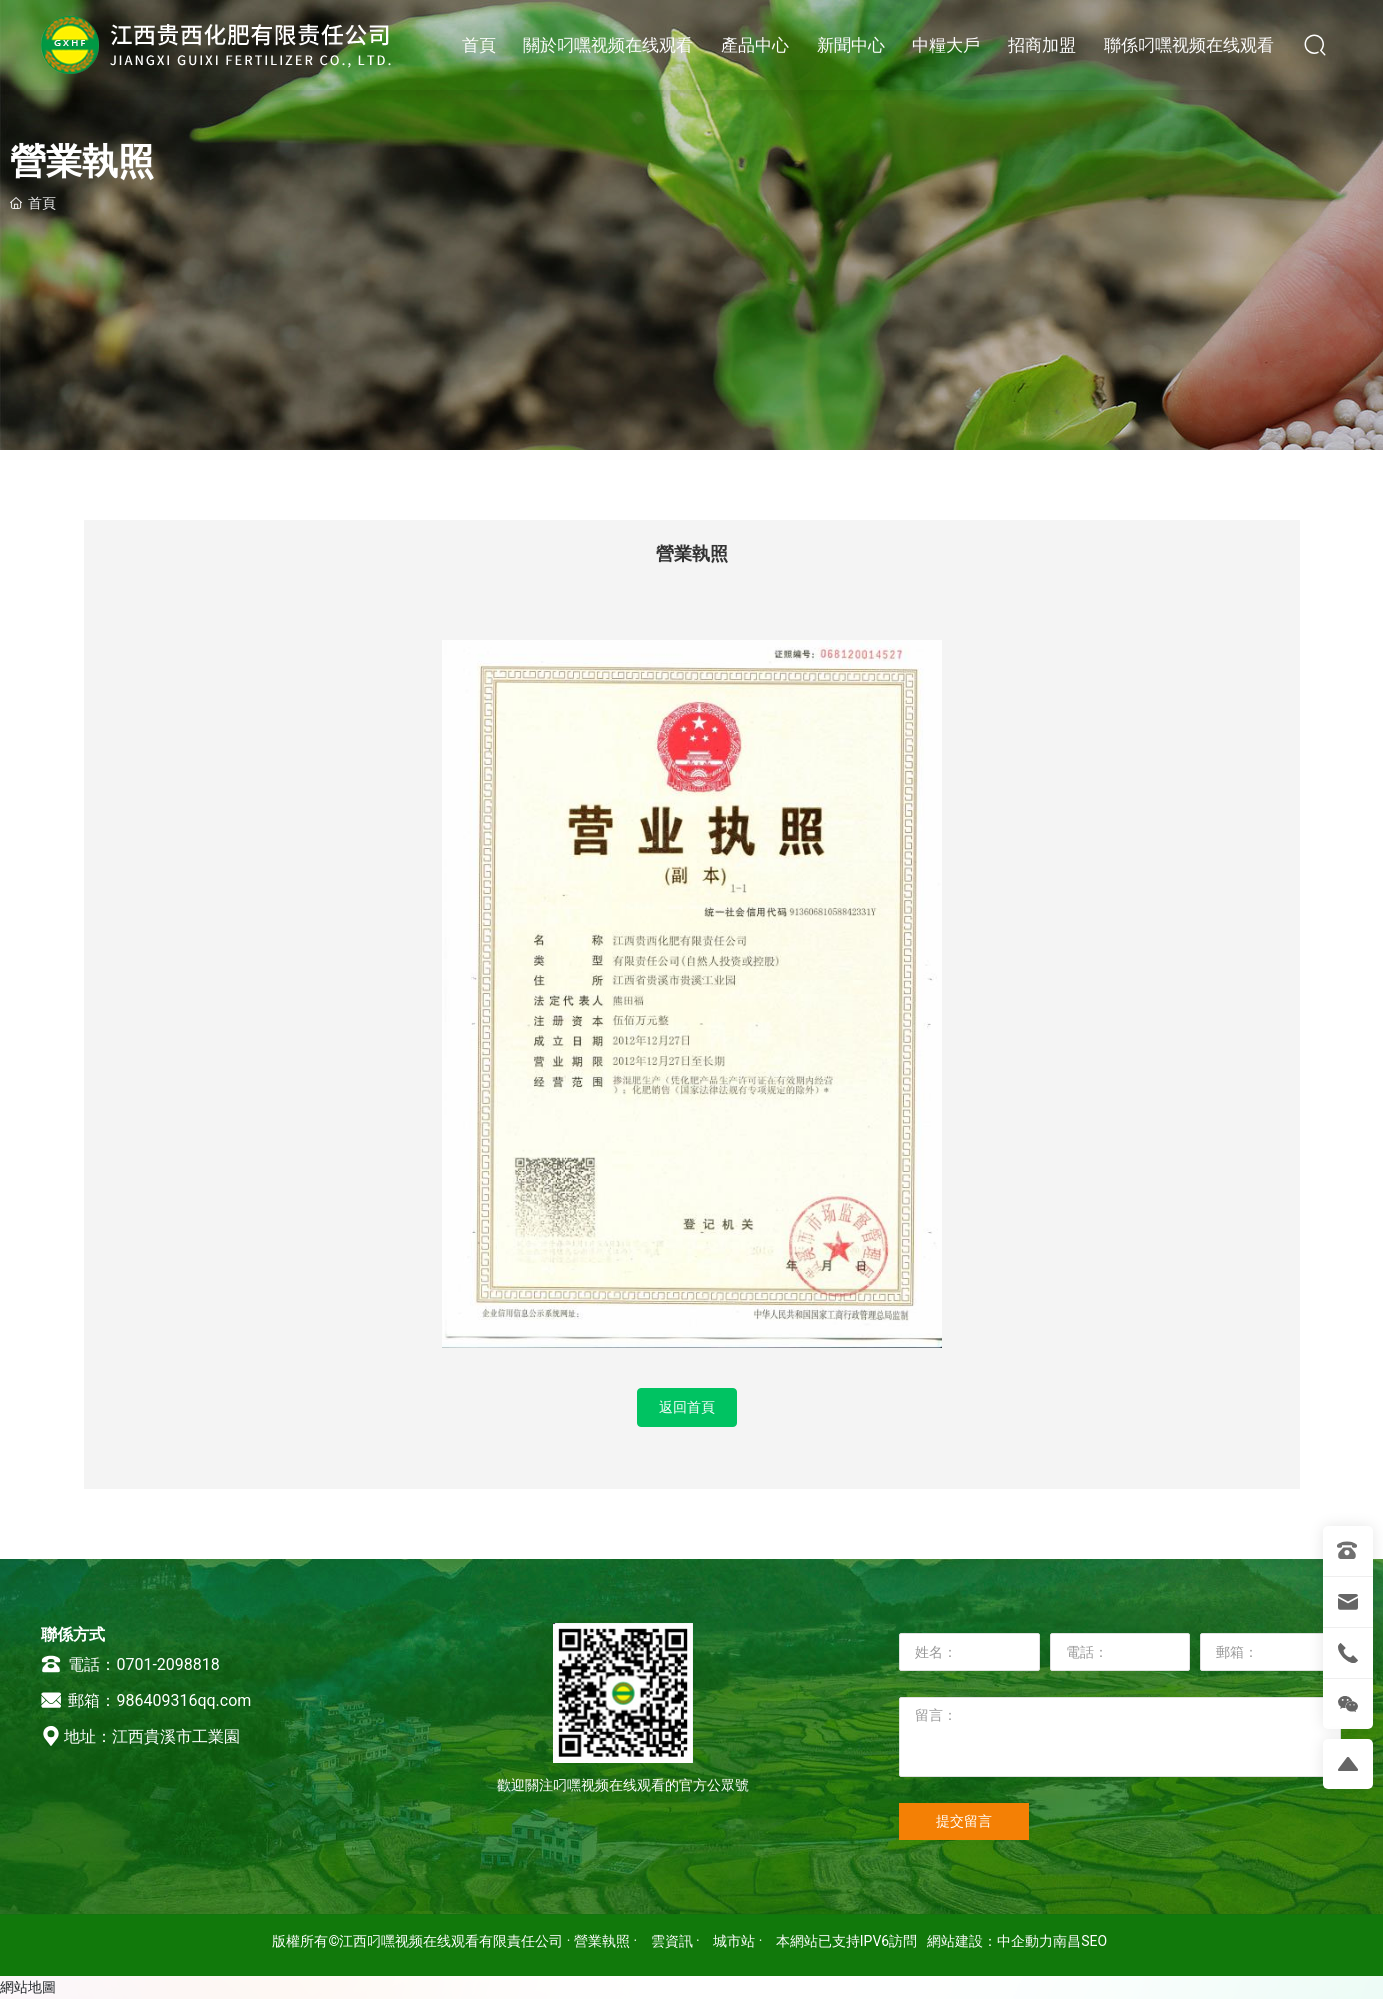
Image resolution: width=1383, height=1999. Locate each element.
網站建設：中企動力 (990, 1941)
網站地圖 (28, 1987)
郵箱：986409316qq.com (146, 1700)
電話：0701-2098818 (130, 1664)
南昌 (1067, 1941)
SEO (1094, 1941)
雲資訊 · (677, 1941)
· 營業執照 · (601, 1941)
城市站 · (739, 1941)
